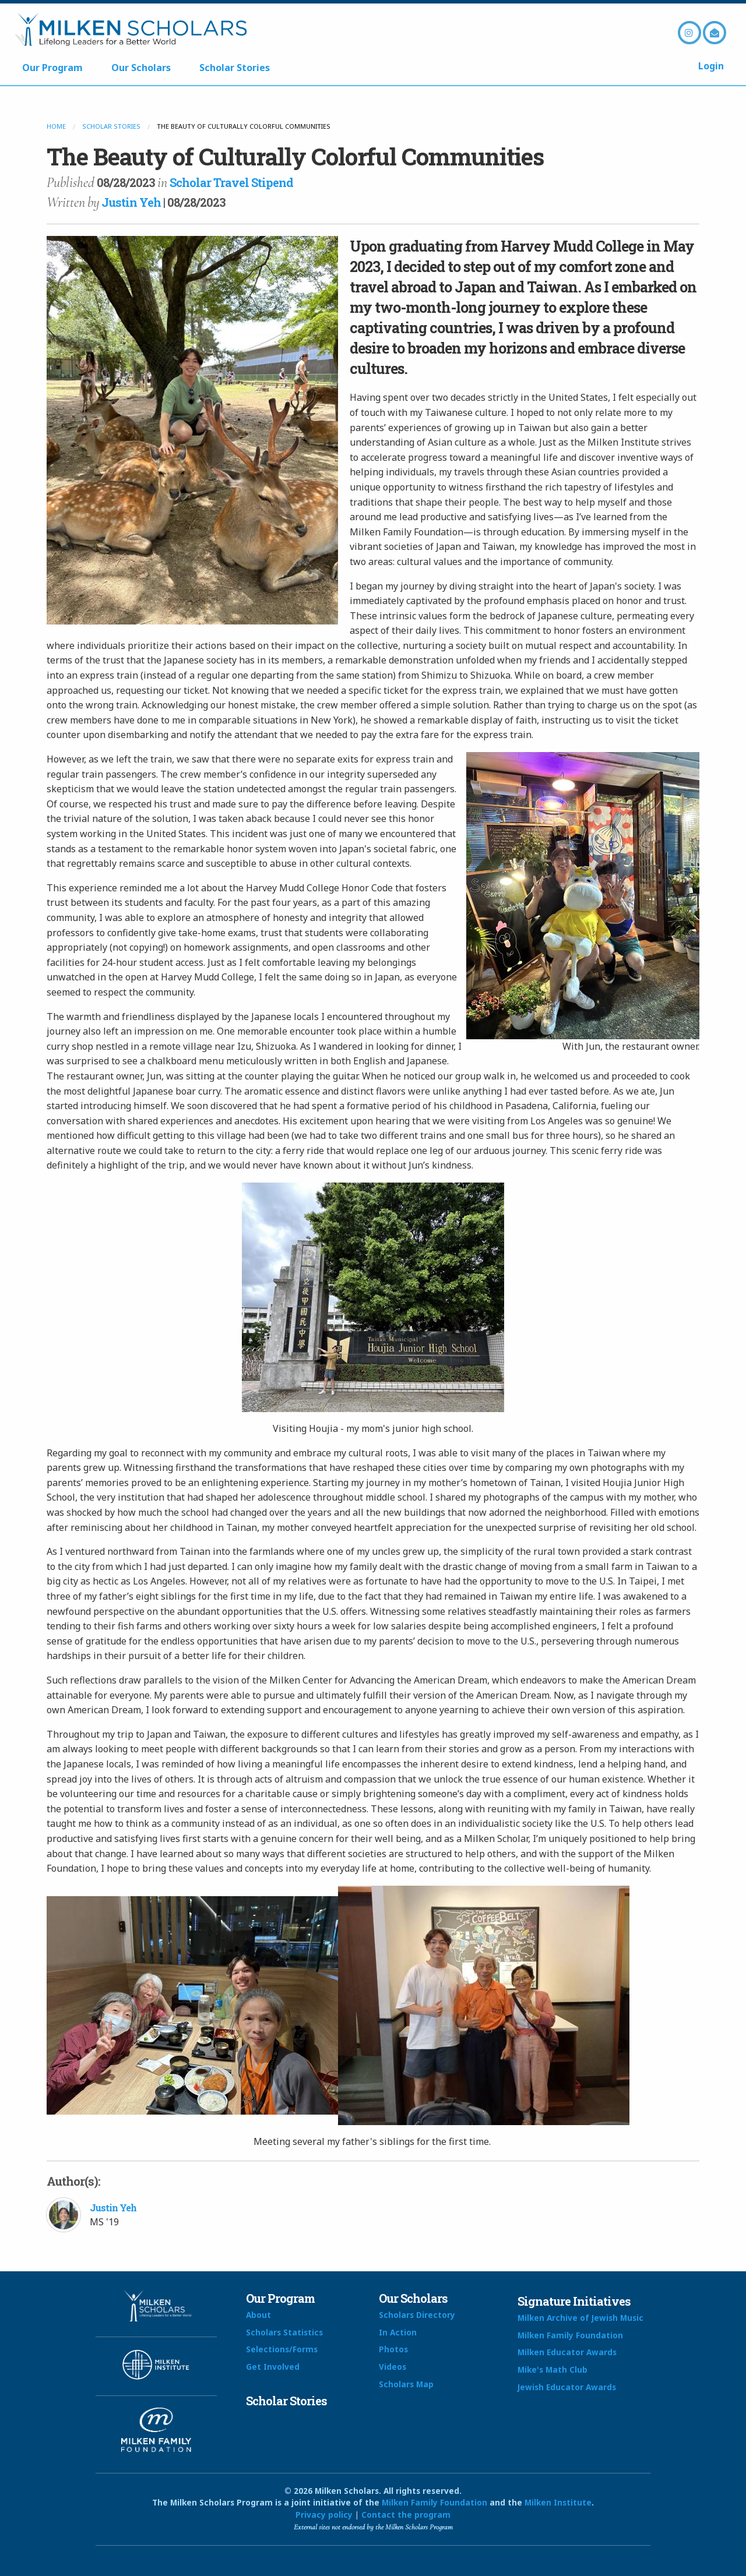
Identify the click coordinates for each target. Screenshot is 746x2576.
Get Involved (273, 2366)
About (258, 2314)
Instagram (689, 32)
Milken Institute (558, 2502)
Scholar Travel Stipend (231, 182)
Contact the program (406, 2514)
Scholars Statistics (284, 2332)
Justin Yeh (131, 202)
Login (711, 65)
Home (56, 126)
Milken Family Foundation (570, 2335)
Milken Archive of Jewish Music (580, 2317)
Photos (393, 2349)
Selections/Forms (282, 2349)
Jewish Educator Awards (567, 2386)
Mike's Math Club (552, 2369)
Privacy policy (324, 2514)
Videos (392, 2366)
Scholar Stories (234, 67)
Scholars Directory (417, 2314)
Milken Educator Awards (567, 2352)
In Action (398, 2332)
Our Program (52, 67)
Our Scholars (141, 67)
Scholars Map (406, 2384)
